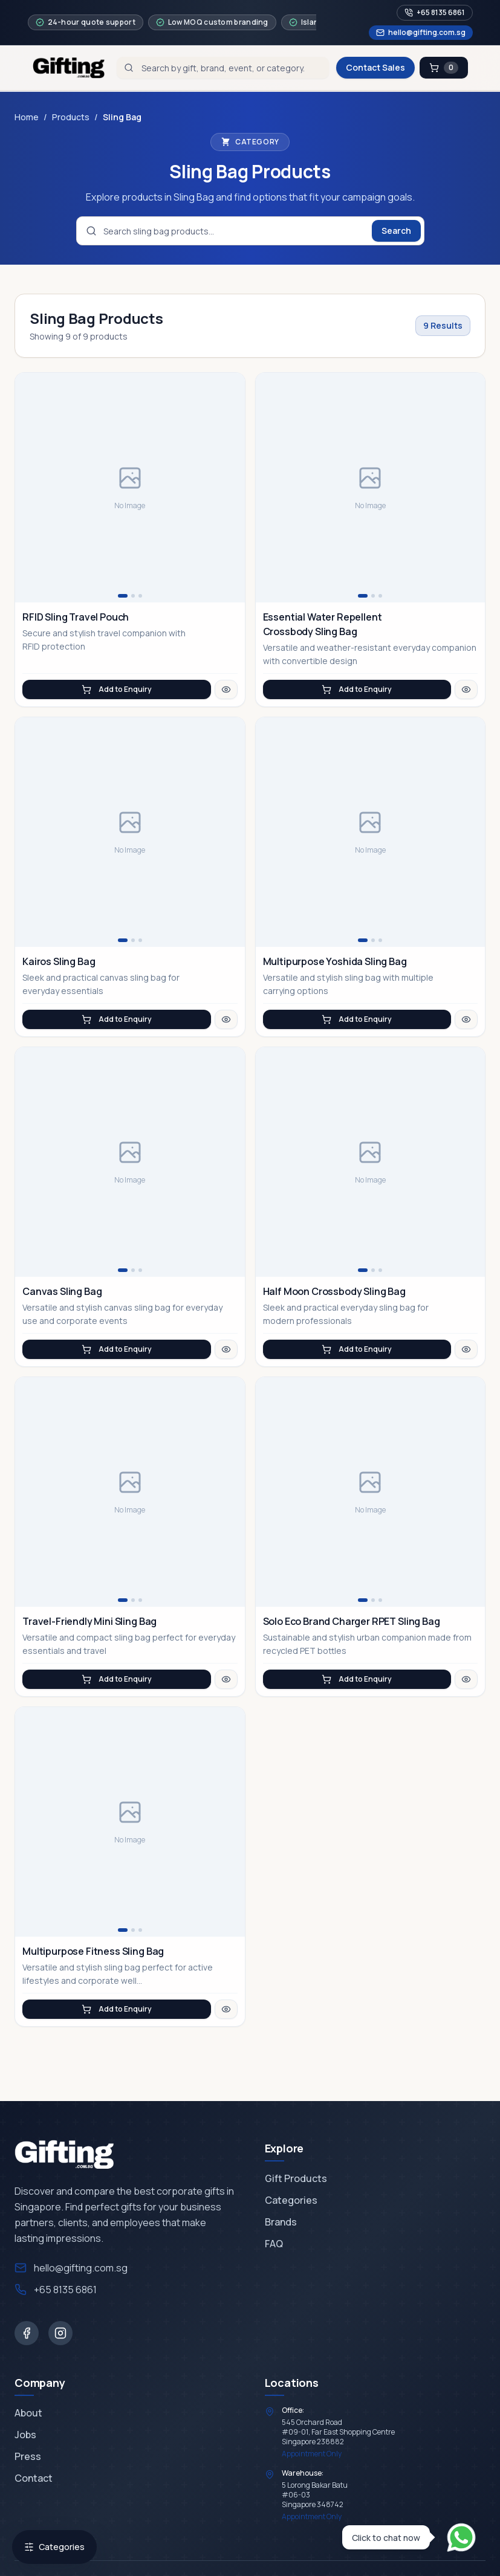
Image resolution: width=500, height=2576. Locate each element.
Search (396, 230)
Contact (34, 2478)
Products (70, 117)
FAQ (274, 2243)
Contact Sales (375, 67)
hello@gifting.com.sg (421, 32)
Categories (54, 2546)
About (28, 2412)
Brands (281, 2222)
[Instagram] (60, 2333)
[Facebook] (27, 2333)
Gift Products (296, 2178)
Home (27, 117)
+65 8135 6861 (434, 12)
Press (28, 2456)
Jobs (25, 2434)
